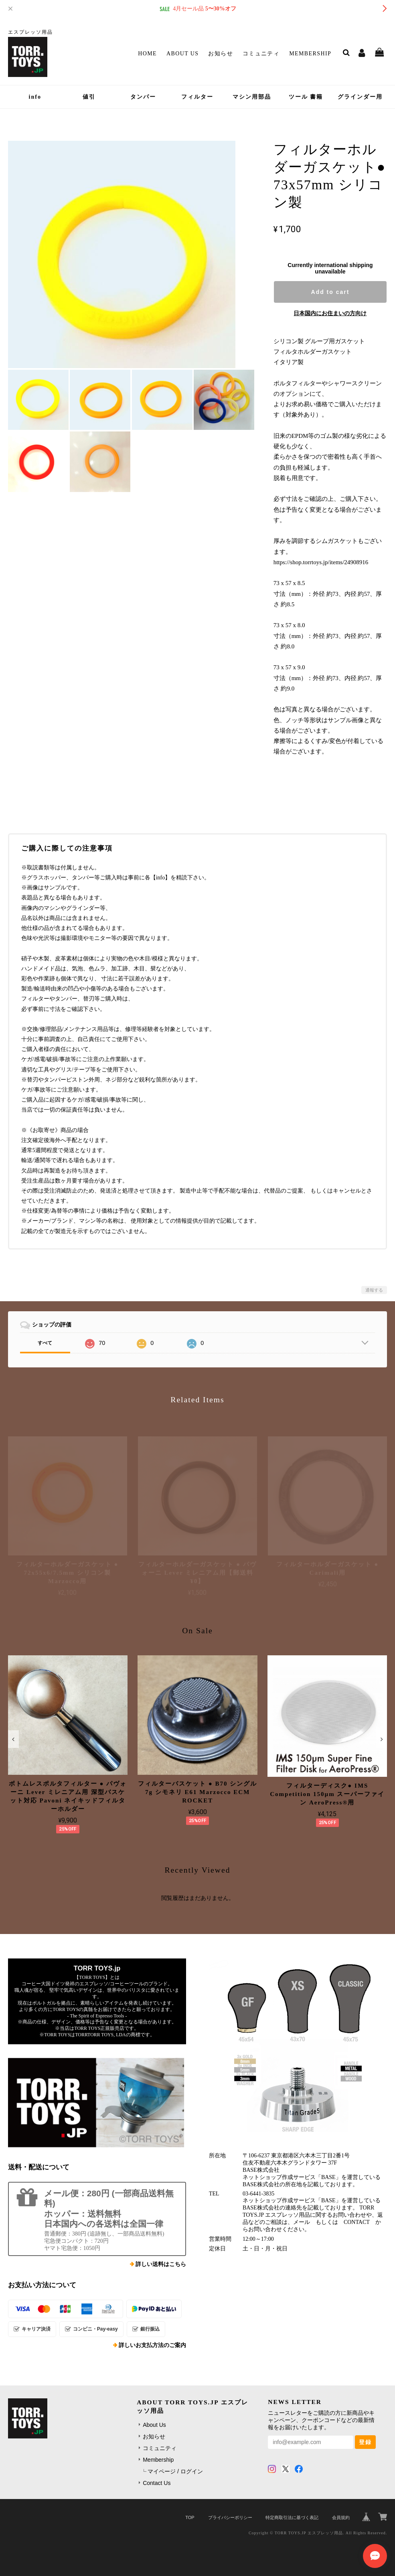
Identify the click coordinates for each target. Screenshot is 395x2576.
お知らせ (220, 54)
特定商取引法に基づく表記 (291, 2517)
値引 (89, 97)
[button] (13, 1739)
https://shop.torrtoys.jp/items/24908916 (321, 562)
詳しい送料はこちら (161, 2264)
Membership (310, 54)
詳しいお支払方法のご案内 (152, 2345)
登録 (365, 2442)
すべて (45, 1343)
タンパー (143, 97)
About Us (182, 54)
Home (147, 54)
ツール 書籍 (306, 97)
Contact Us (156, 2483)
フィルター (197, 97)
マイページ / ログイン (175, 2471)
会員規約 (341, 2517)
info (35, 97)
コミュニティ (261, 54)
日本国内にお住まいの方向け (330, 313)
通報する (374, 1290)
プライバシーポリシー (230, 2517)
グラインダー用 (360, 97)
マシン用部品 (252, 97)
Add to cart (330, 292)
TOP (189, 2517)
